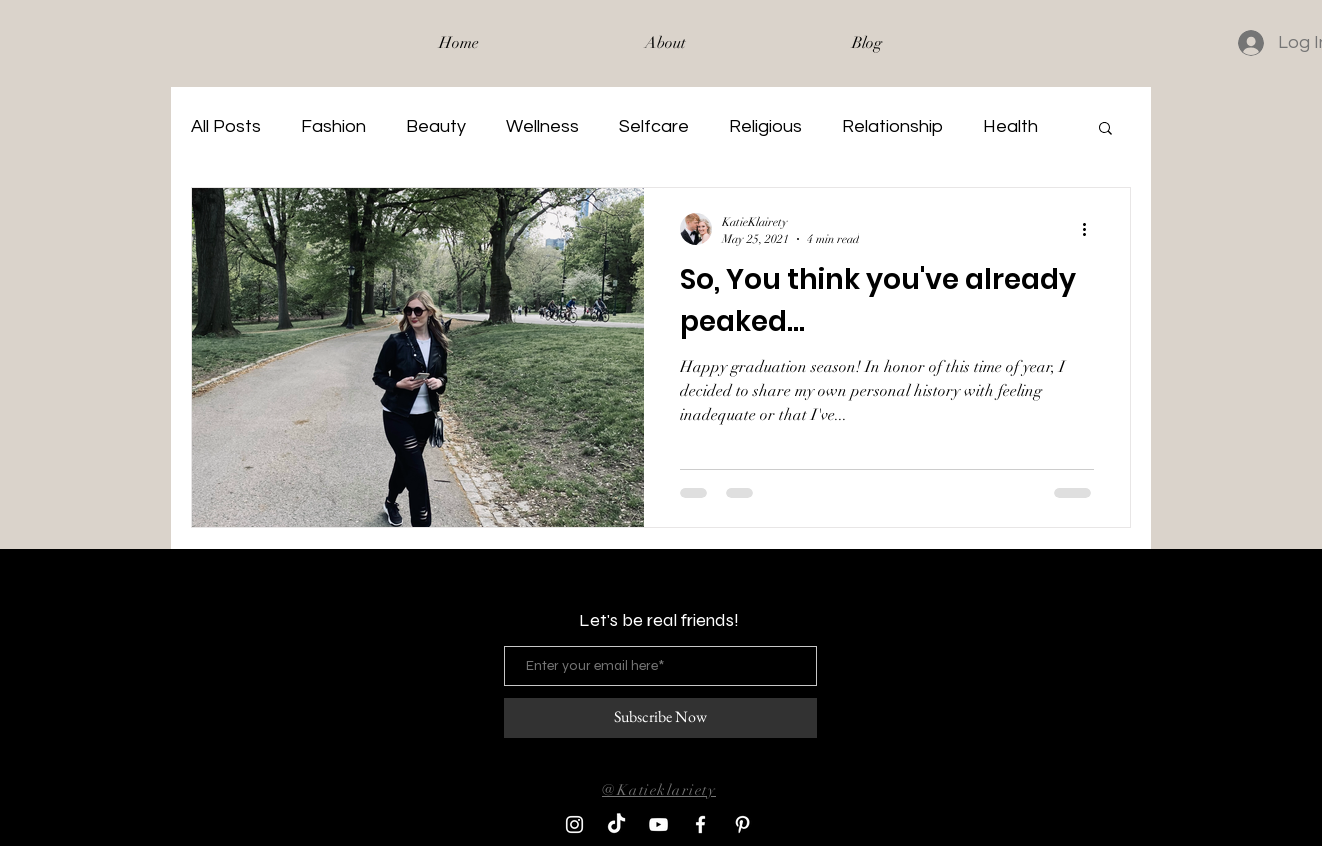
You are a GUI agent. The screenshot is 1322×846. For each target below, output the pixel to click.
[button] (1105, 129)
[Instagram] (574, 824)
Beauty (436, 126)
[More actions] (1091, 229)
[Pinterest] (742, 824)
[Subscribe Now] (660, 718)
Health (1010, 126)
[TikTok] (616, 824)
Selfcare (654, 126)
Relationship (892, 126)
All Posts (226, 126)
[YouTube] (658, 824)
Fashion (333, 126)
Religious (765, 126)
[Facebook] (700, 824)
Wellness (542, 126)
